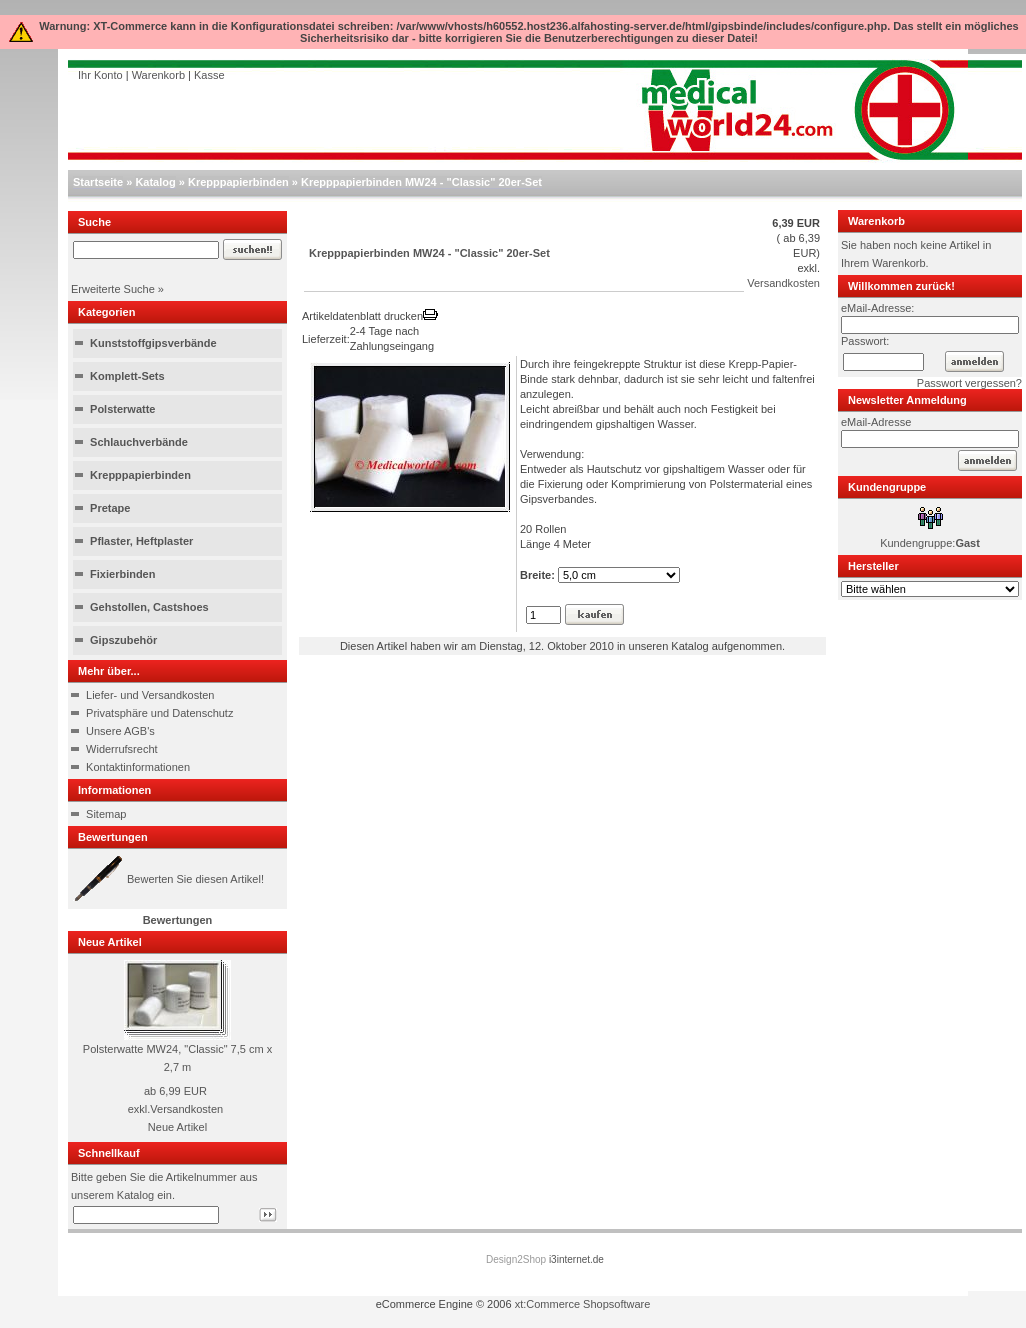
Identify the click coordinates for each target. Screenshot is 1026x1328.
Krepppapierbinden (238, 182)
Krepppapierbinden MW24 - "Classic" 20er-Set (421, 182)
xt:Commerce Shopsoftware (583, 1304)
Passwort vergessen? (969, 383)
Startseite (98, 182)
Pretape (110, 508)
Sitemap (106, 814)
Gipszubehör (123, 640)
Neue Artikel (177, 1127)
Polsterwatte (122, 409)
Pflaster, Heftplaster (141, 541)
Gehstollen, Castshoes (149, 607)
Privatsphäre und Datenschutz (159, 713)
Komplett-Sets (127, 376)
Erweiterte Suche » (117, 289)
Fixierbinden (122, 574)
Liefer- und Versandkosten (150, 695)
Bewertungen (178, 920)
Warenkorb (158, 75)
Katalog (155, 182)
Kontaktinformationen (138, 767)
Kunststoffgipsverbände (153, 343)
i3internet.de (576, 1259)
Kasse (209, 75)
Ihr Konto (100, 75)
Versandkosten (186, 1109)
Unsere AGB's (120, 731)
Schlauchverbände (139, 442)
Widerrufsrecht (122, 749)
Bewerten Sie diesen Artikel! (195, 879)
